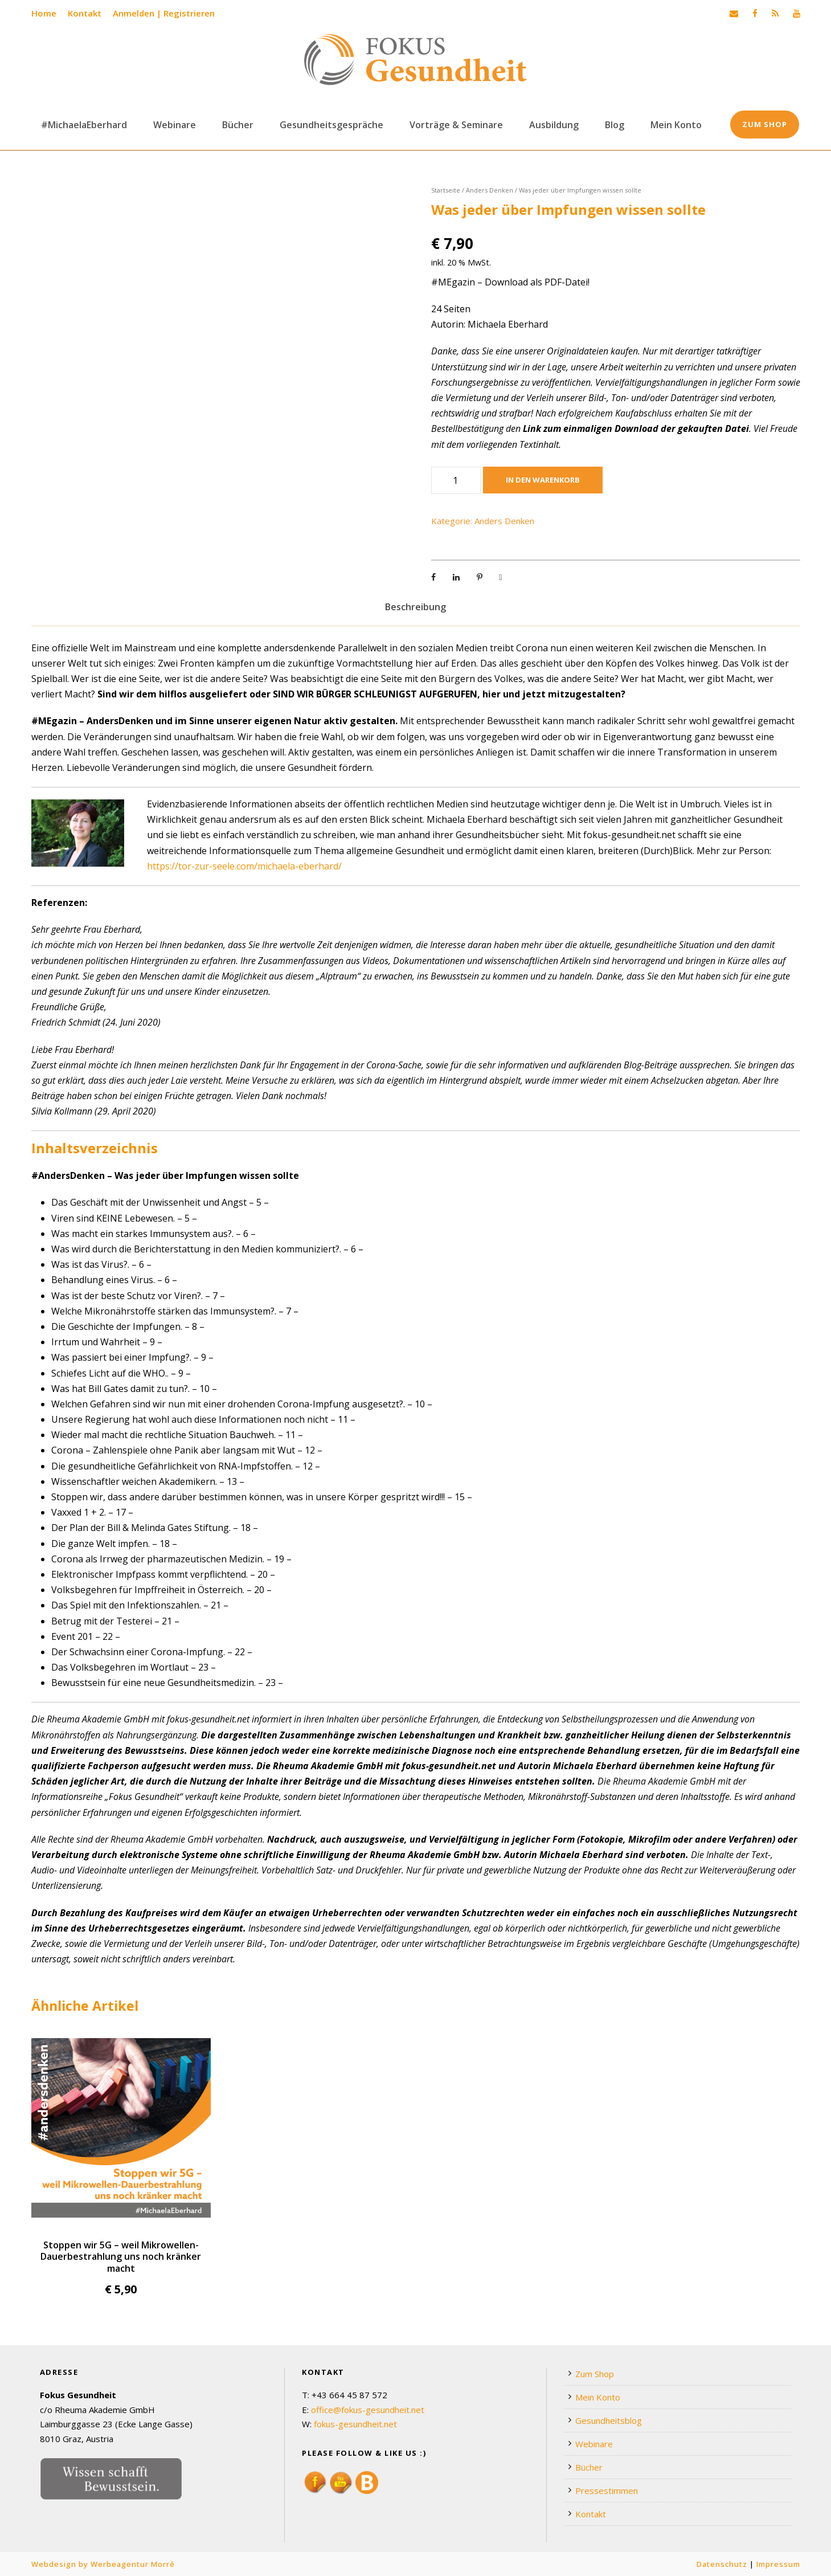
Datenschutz (722, 2564)
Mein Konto (676, 125)
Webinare (174, 125)
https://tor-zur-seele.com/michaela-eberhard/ (244, 866)
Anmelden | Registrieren (164, 13)
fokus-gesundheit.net (355, 2424)
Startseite (445, 190)
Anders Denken (489, 190)
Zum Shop (764, 124)
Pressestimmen (606, 2490)
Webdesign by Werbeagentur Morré (103, 2564)
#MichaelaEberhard (84, 125)
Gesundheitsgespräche (331, 125)
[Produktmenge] (456, 480)
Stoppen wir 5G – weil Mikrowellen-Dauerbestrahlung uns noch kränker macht (120, 2257)
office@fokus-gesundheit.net (367, 2409)
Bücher (237, 125)
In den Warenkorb (543, 480)
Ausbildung (554, 125)
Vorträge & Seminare (456, 125)
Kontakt (84, 13)
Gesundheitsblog (608, 2420)
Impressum (778, 2564)
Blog (614, 125)
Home (43, 13)
